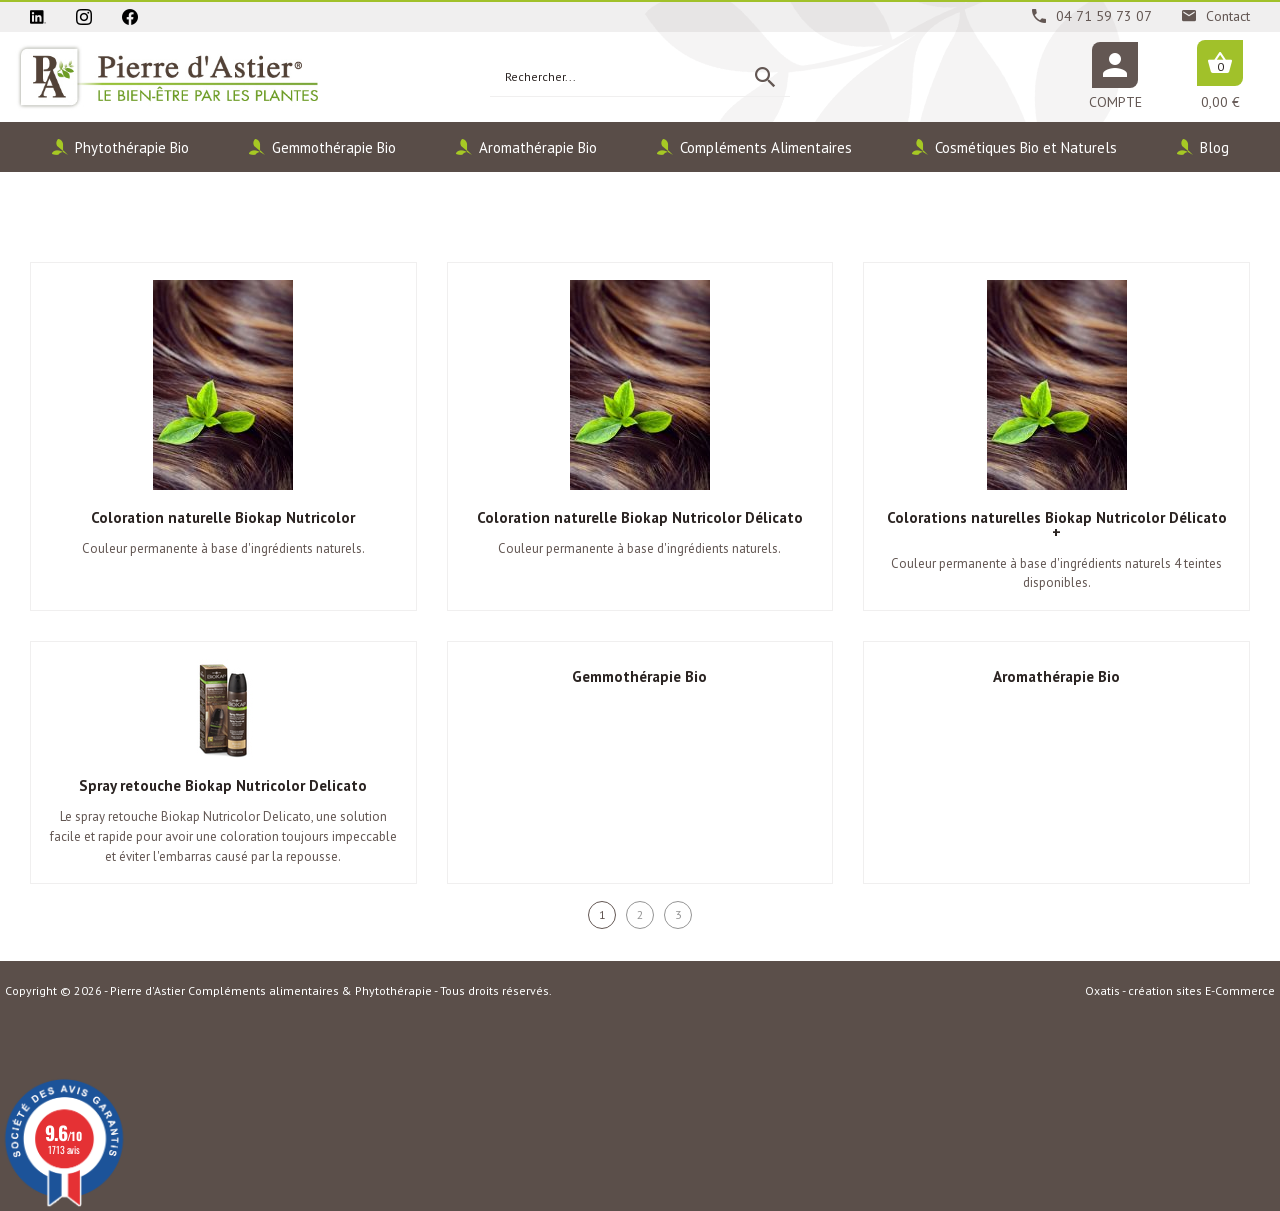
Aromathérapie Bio (538, 147)
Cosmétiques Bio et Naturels (1026, 147)
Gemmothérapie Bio (334, 147)
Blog (1214, 147)
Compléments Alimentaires (766, 147)
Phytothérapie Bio (132, 147)
